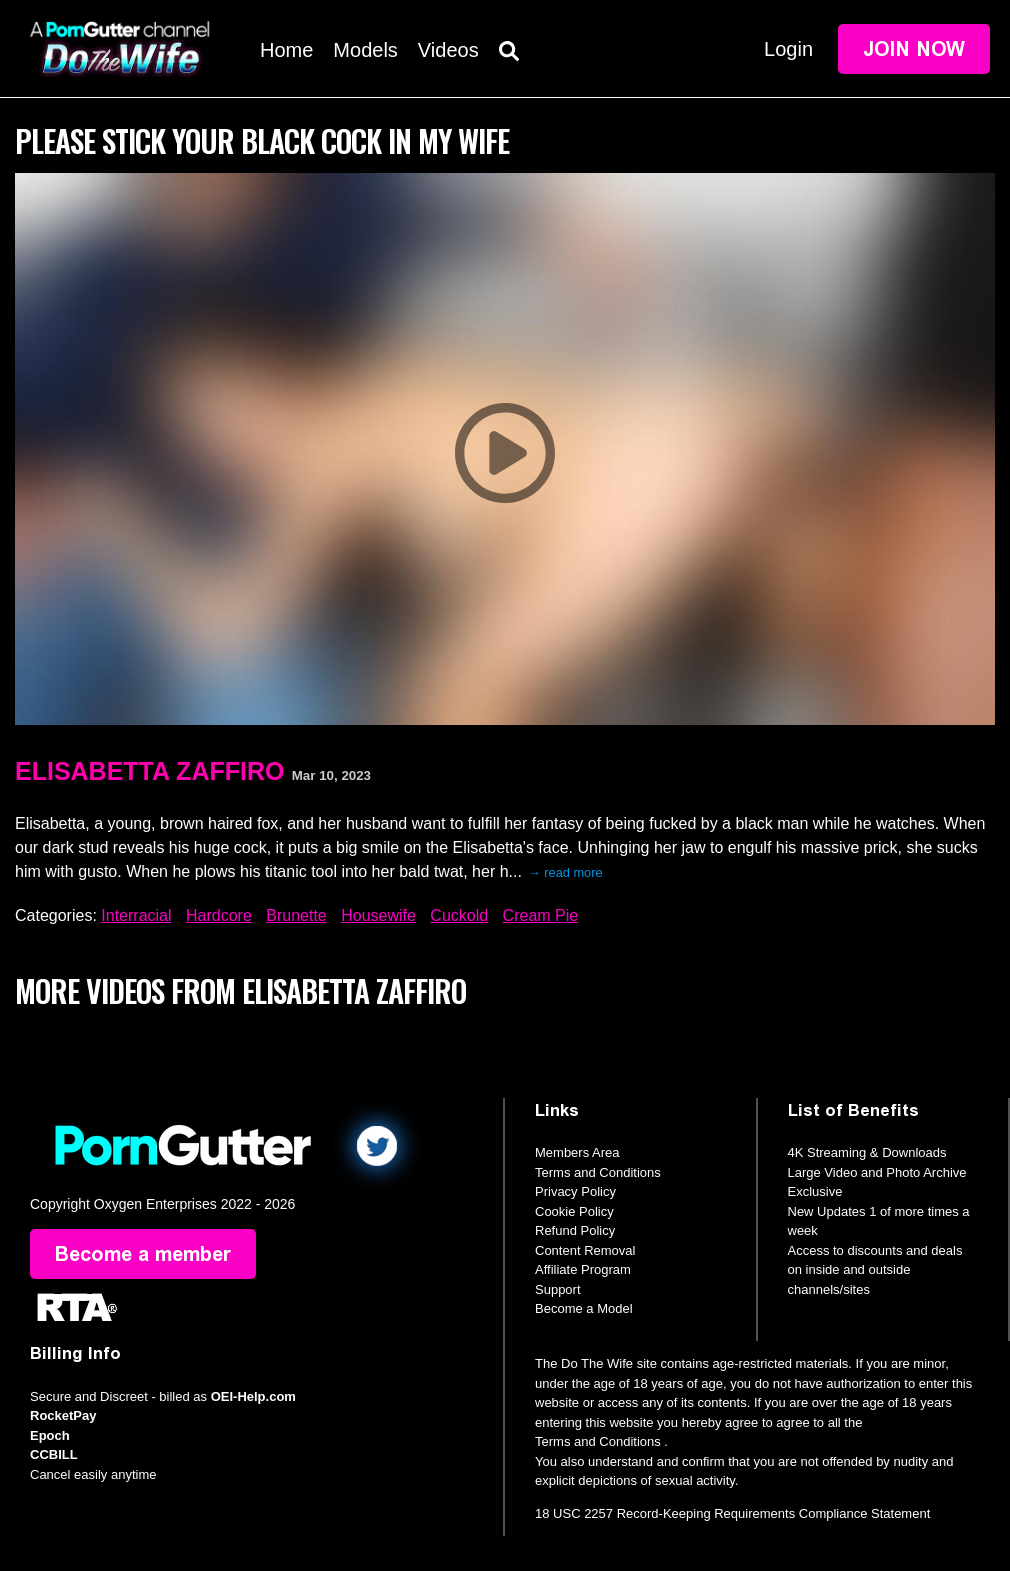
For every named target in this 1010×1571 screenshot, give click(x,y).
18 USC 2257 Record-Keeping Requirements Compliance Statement (732, 1513)
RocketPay (63, 1415)
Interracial (136, 915)
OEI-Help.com (253, 1396)
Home (286, 50)
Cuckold (459, 915)
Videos (448, 50)
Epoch (50, 1435)
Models (365, 50)
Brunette (296, 915)
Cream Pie (541, 915)
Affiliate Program (583, 1269)
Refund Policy (575, 1230)
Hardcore (219, 915)
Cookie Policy (574, 1211)
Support (558, 1289)
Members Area (577, 1152)
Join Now (914, 49)
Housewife (378, 915)
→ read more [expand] (565, 872)
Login (788, 49)
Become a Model (584, 1308)
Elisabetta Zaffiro (149, 771)
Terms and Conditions (598, 1172)
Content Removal (585, 1250)
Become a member (143, 1254)
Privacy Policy (575, 1191)
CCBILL (54, 1454)
